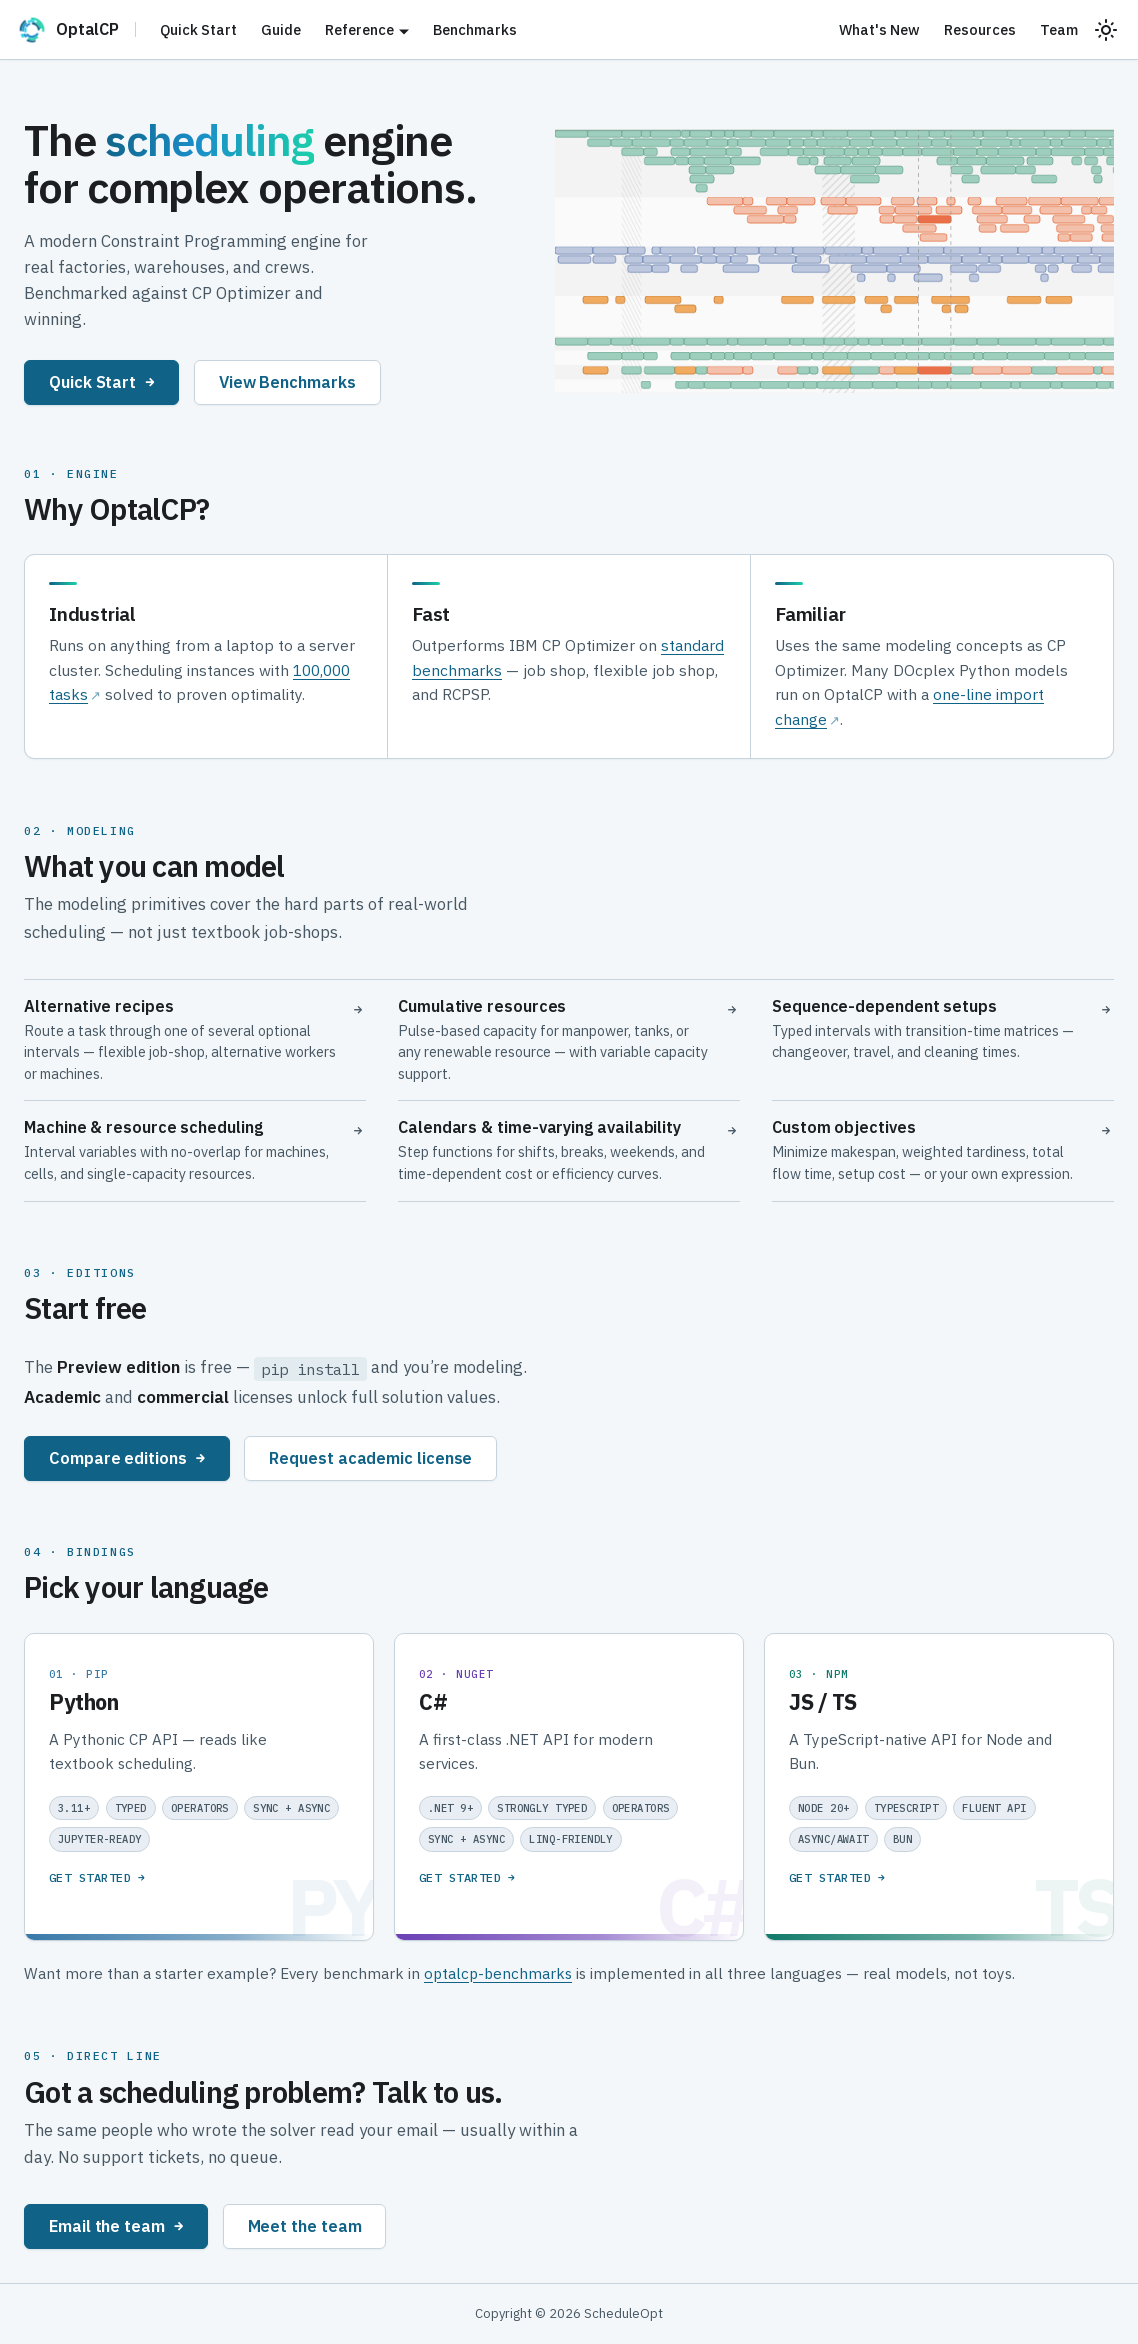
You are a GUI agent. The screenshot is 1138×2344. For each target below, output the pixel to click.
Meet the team (305, 2225)
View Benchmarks (287, 381)
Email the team (116, 2225)
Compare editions (127, 1457)
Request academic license (370, 1457)
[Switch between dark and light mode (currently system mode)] (1106, 30)
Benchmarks (475, 29)
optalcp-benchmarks (498, 1973)
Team (1059, 29)
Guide (281, 29)
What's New (879, 29)
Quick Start (198, 29)
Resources (980, 29)
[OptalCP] (76, 30)
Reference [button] (359, 29)
